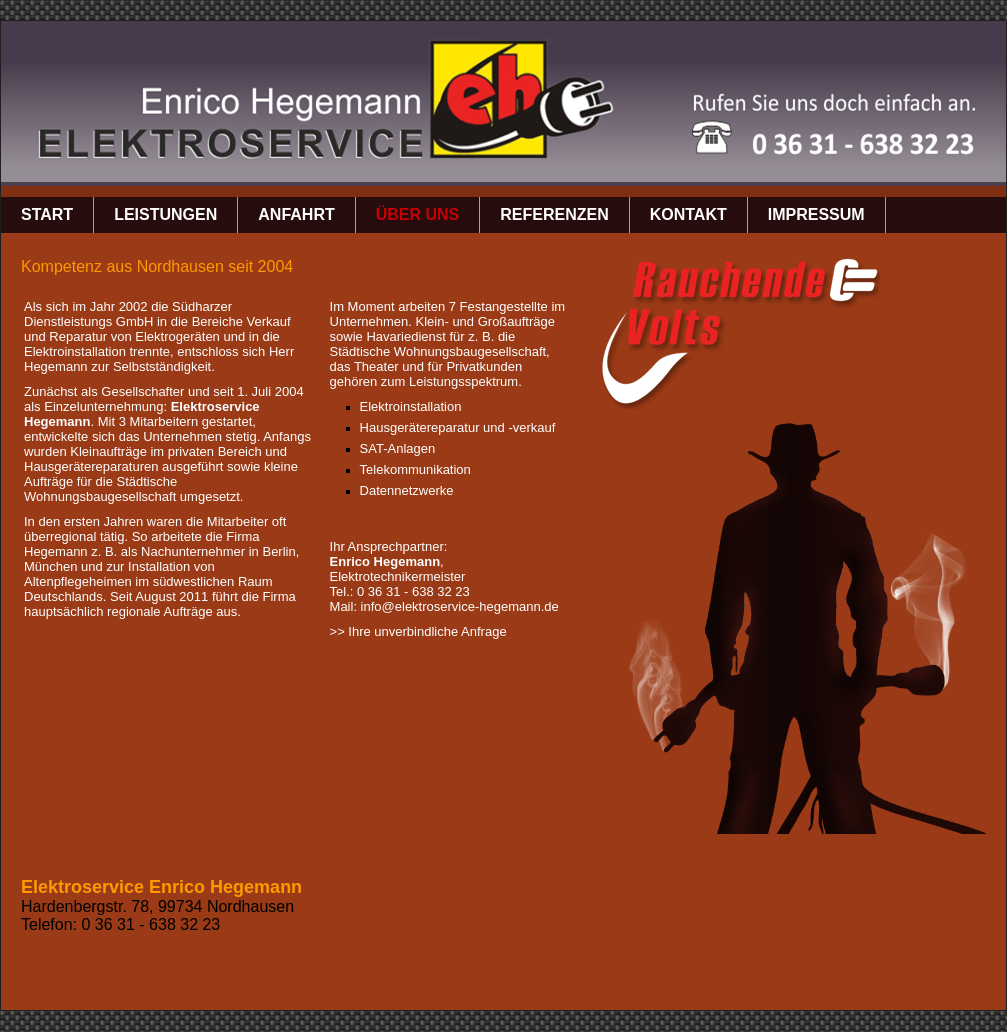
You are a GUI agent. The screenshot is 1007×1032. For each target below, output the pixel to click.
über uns (418, 214)
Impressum (816, 214)
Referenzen (554, 214)
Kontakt (688, 214)
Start (47, 214)
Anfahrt (296, 214)
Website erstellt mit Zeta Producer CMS (508, 999)
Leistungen (165, 214)
